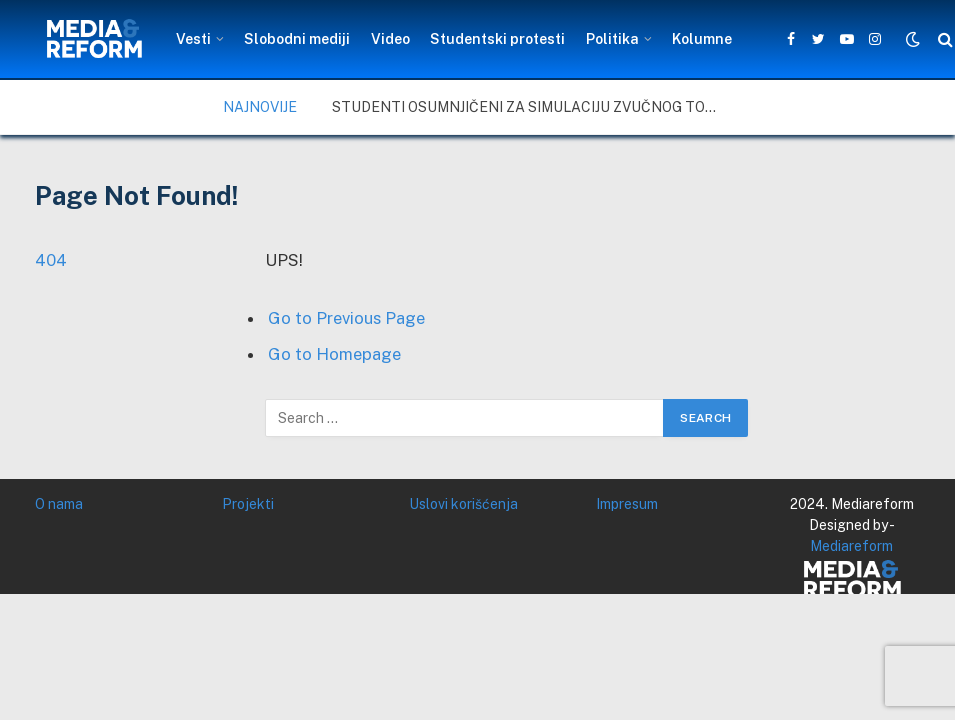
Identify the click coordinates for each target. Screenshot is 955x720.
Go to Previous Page (346, 318)
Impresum (627, 504)
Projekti (248, 504)
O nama (59, 504)
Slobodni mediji (297, 39)
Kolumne (702, 39)
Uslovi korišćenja (463, 504)
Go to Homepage (334, 354)
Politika (612, 39)
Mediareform (851, 546)
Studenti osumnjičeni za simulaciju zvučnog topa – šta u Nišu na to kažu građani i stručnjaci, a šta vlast (532, 107)
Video (390, 39)
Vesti (193, 39)
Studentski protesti (497, 39)
